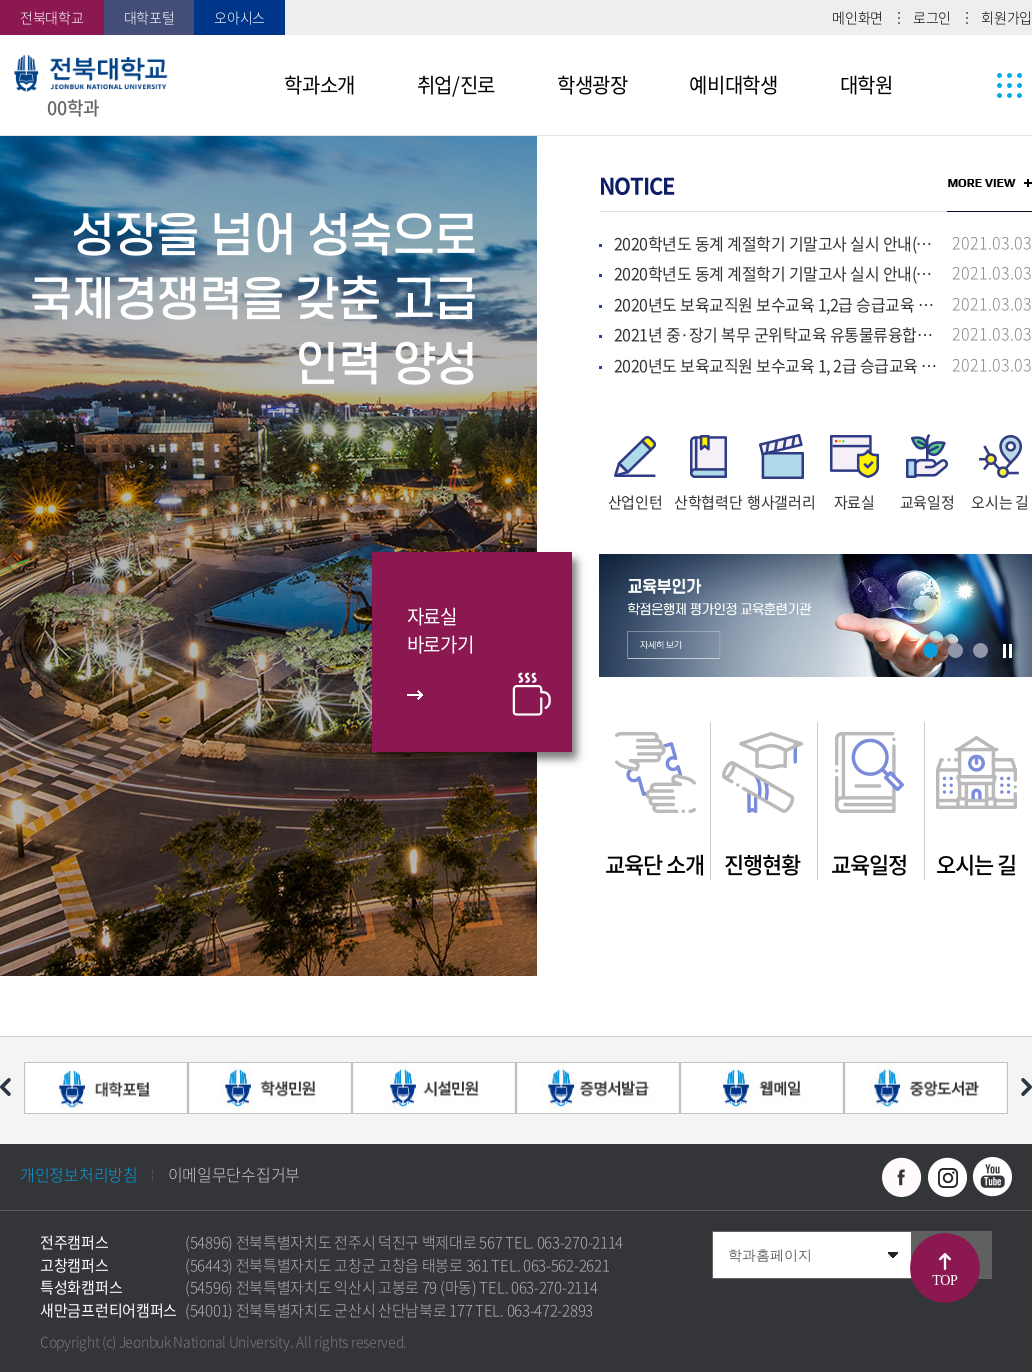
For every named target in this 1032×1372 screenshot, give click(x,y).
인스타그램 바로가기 (947, 1177)
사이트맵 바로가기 (972, 85)
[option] (268, 556)
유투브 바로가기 (992, 1177)
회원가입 (1006, 17)
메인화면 (857, 17)
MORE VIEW (989, 183)
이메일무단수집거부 (234, 1174)
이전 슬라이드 (5, 1087)
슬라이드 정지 (1007, 651)
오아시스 (239, 17)
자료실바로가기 (440, 630)
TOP (945, 1280)
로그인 (932, 17)
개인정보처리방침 (79, 1174)
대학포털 (149, 17)
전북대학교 (52, 17)
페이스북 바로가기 (902, 1177)
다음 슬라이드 (1026, 1087)
